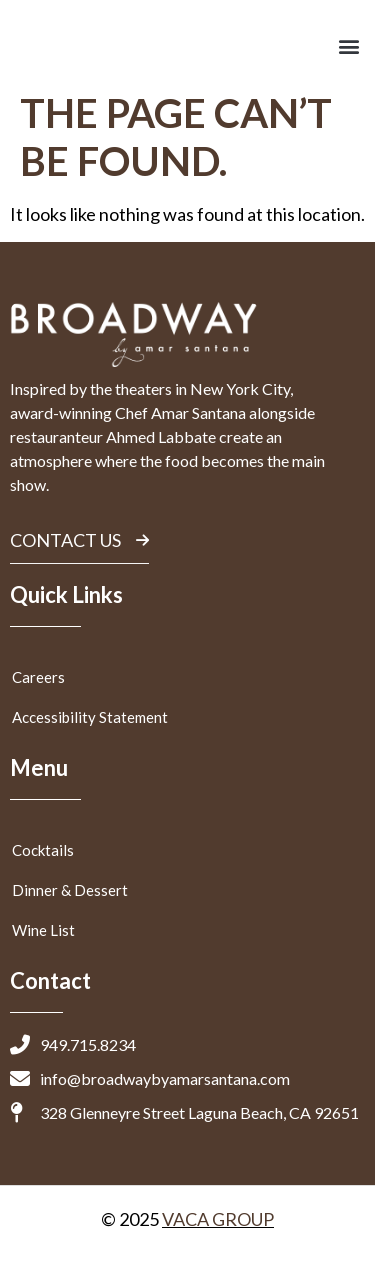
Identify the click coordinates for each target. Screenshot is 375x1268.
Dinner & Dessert (70, 890)
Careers (38, 677)
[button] (348, 45)
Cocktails (43, 850)
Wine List (43, 930)
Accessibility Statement (90, 717)
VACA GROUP (218, 1219)
